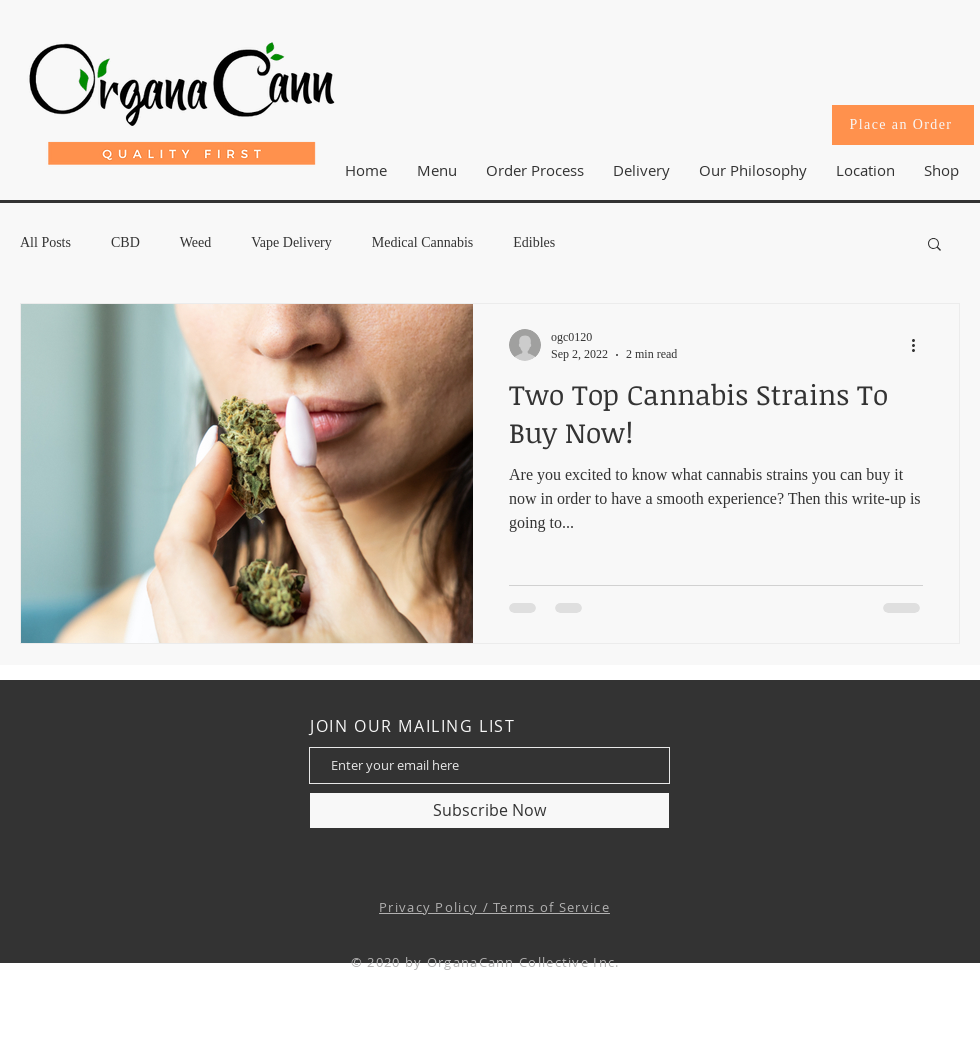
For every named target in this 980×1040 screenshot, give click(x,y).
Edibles (534, 242)
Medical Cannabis (422, 242)
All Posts (45, 242)
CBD (125, 242)
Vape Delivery (291, 242)
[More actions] (920, 345)
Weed (196, 242)
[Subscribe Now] (489, 810)
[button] (865, 170)
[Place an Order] (903, 125)
